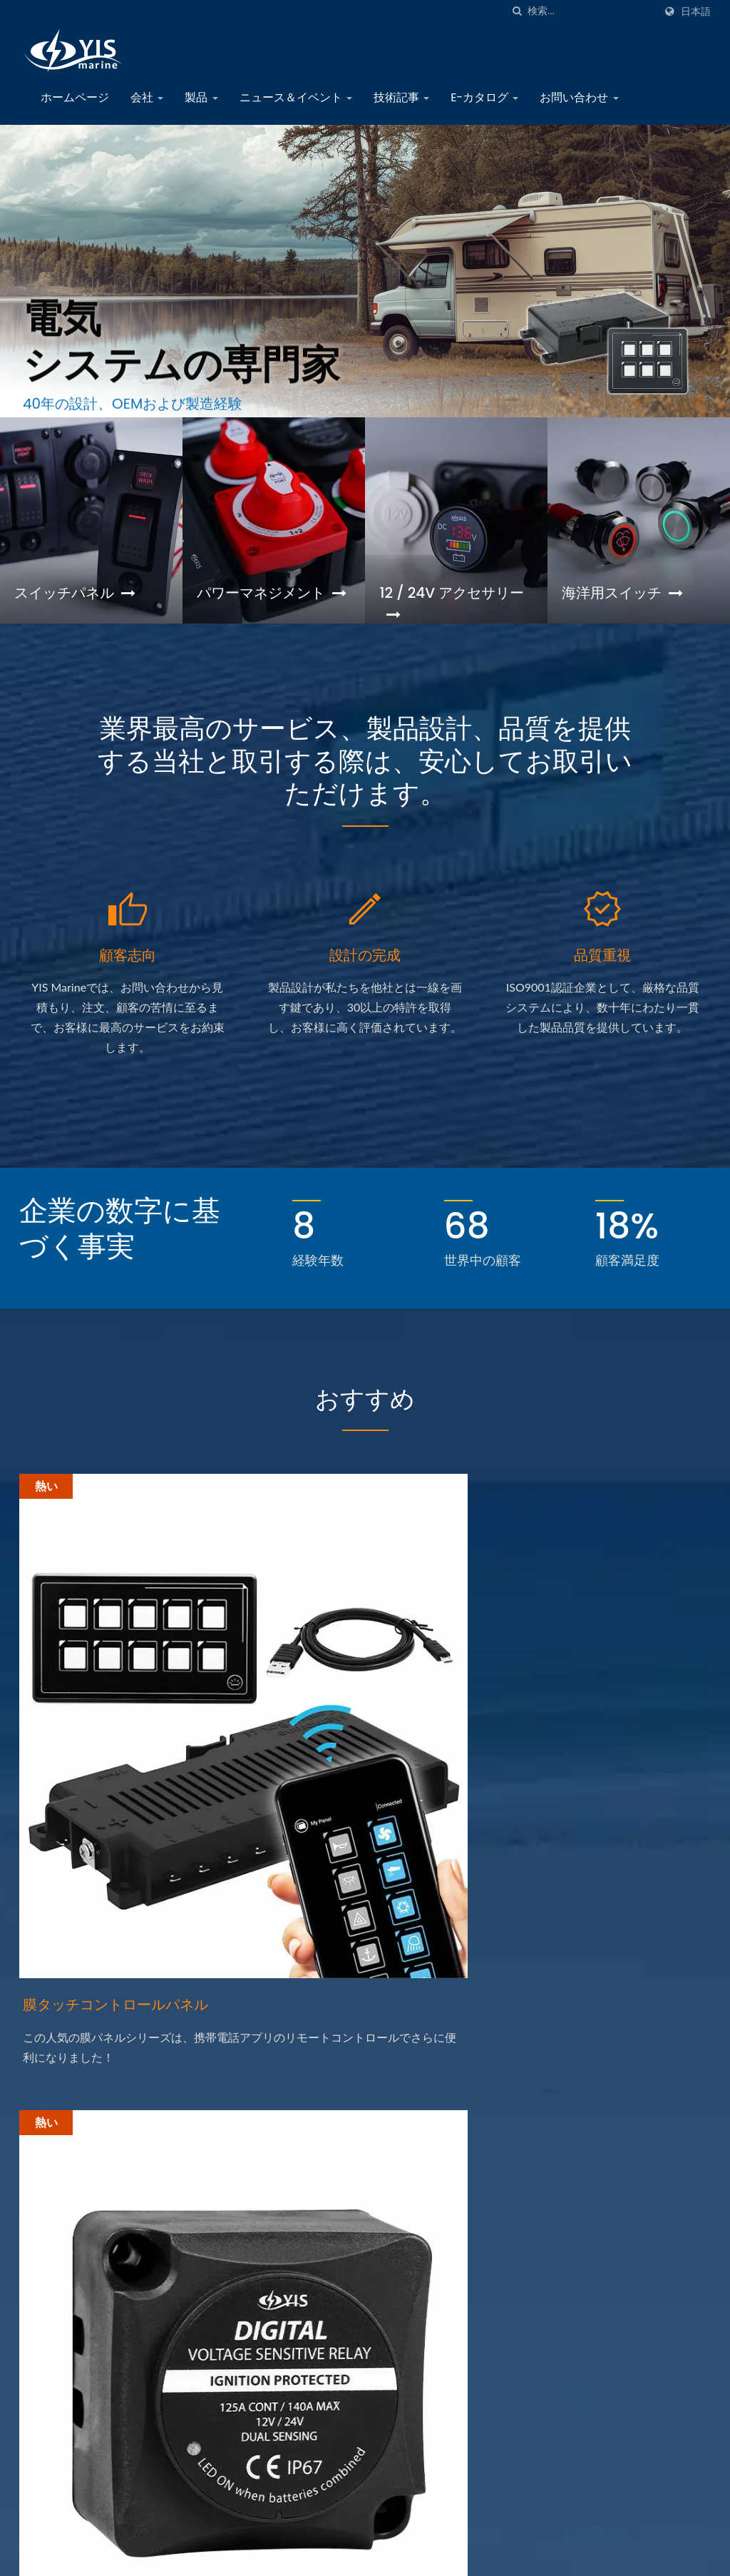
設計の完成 (365, 974)
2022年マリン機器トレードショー (452, 2440)
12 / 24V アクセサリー (449, 604)
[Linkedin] (59, 2309)
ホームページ (75, 97)
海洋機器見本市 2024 (431, 2292)
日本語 (696, 11)
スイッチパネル (80, 593)
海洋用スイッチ (627, 593)
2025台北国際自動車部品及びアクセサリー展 (452, 2218)
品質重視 (602, 974)
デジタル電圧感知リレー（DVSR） (344, 1773)
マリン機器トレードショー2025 (444, 2139)
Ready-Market (680, 2557)
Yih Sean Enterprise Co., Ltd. (163, 2556)
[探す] (517, 11)
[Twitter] (41, 2309)
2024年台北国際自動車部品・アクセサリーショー (452, 2362)
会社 (146, 97)
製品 (201, 97)
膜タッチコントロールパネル (124, 1761)
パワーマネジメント (267, 603)
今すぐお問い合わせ (633, 1984)
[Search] (591, 11)
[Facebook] (26, 2309)
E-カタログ (484, 97)
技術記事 (401, 97)
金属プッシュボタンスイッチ (599, 1761)
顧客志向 (128, 974)
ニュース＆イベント (296, 97)
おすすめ (365, 1416)
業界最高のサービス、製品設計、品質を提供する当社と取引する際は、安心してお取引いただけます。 (365, 771)
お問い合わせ (579, 97)
